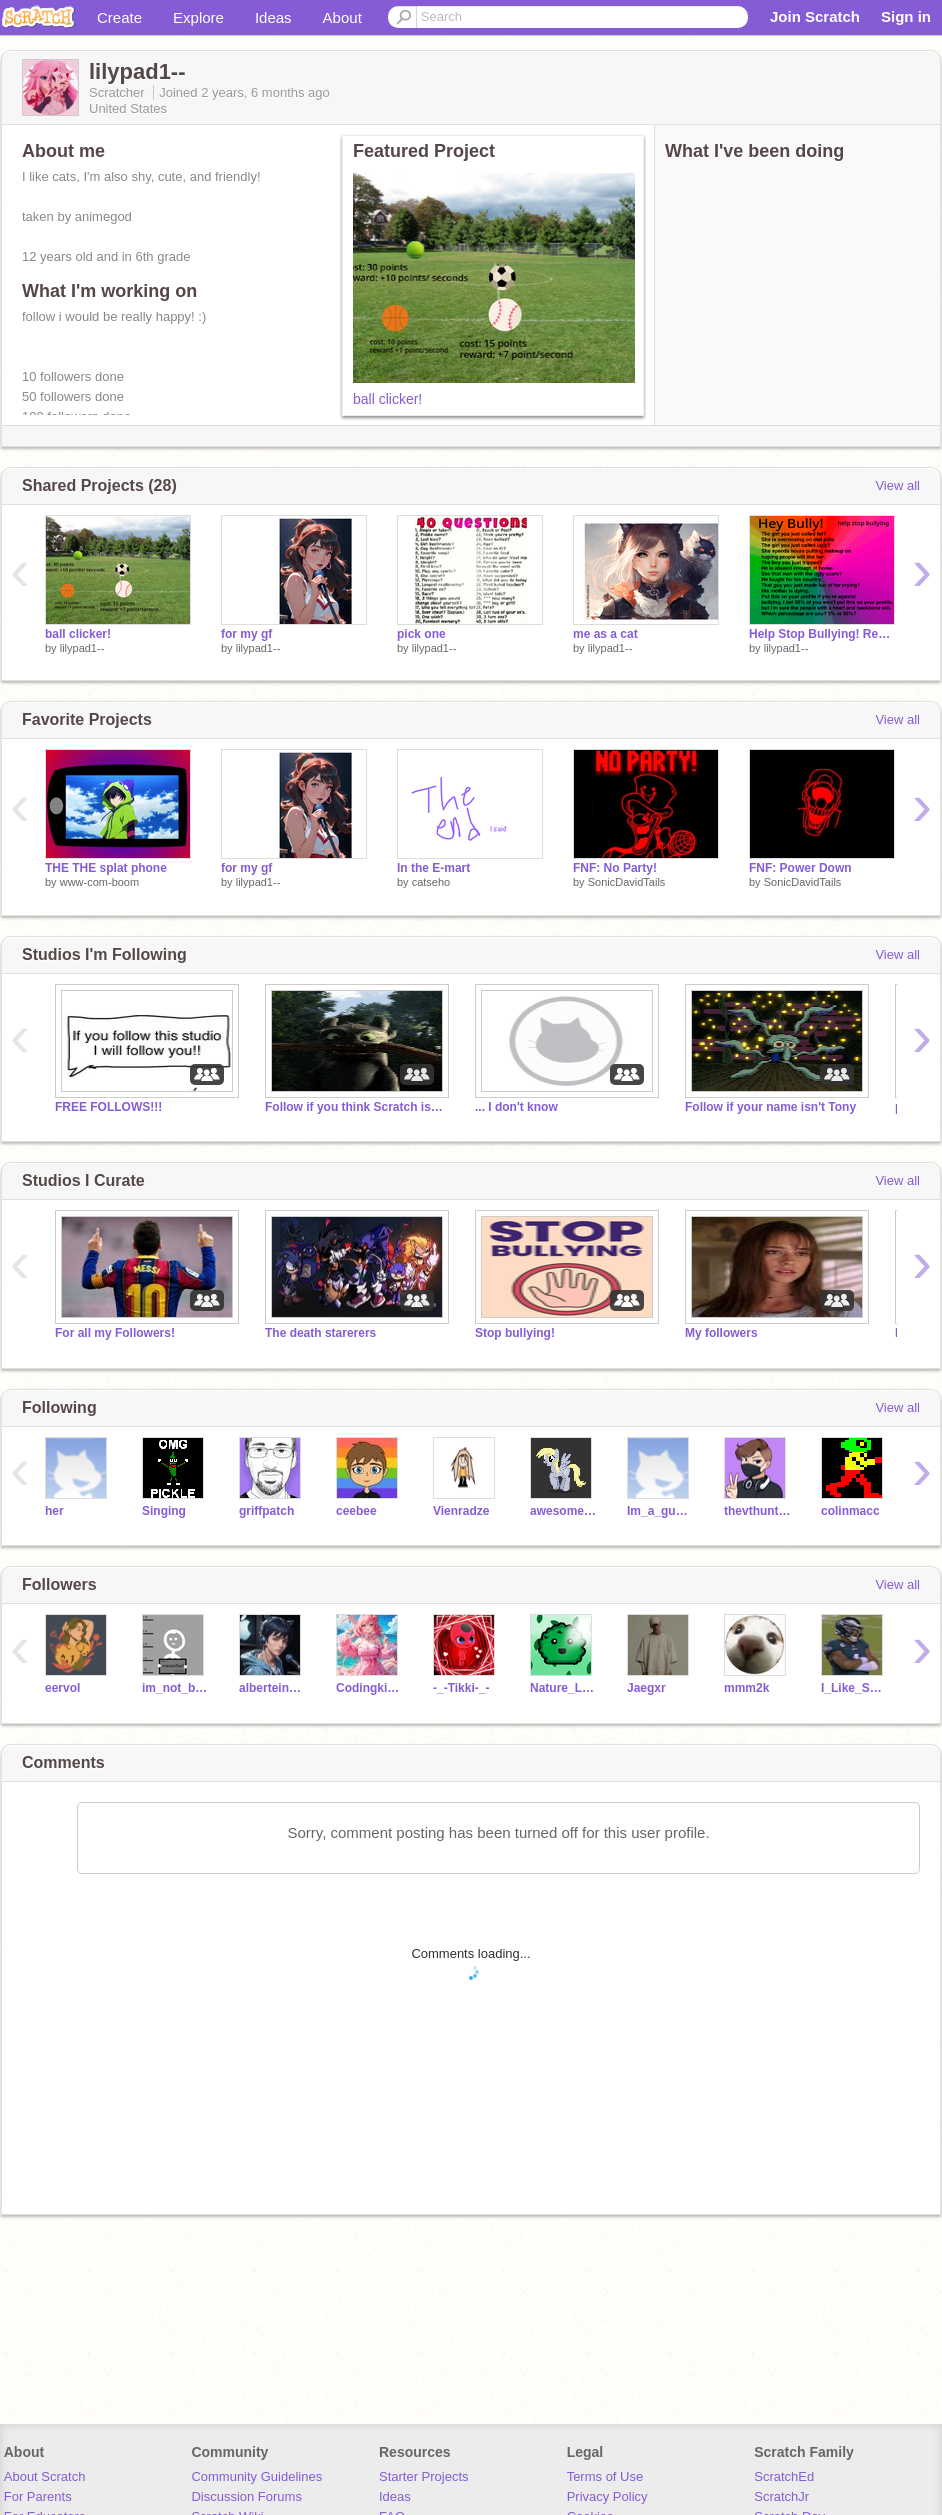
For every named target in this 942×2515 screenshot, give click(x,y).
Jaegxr (646, 1688)
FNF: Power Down (800, 868)
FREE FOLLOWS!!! (108, 1107)
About (342, 17)
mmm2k (746, 1688)
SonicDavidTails (627, 882)
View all (897, 485)
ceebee (356, 1511)
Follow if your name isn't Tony (770, 1107)
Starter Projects (424, 2476)
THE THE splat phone (106, 868)
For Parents (38, 2496)
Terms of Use (605, 2476)
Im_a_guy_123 (660, 1511)
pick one (421, 634)
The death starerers (320, 1333)
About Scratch (45, 2476)
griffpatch (266, 1511)
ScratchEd (784, 2476)
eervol (62, 1688)
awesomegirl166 (563, 1511)
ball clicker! (387, 399)
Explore (198, 17)
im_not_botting (175, 1688)
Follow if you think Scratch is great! (355, 1107)
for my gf (246, 634)
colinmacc (850, 1511)
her (54, 1511)
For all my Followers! (115, 1333)
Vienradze (461, 1511)
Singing (164, 1511)
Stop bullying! (515, 1333)
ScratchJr (781, 2496)
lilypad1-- (82, 648)
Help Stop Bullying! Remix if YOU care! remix (822, 634)
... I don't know (516, 1107)
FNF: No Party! (615, 868)
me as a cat (605, 634)
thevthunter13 (757, 1511)
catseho (431, 882)
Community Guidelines (256, 2476)
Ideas (273, 17)
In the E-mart (433, 868)
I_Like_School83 (854, 1688)
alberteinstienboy (272, 1688)
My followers (721, 1333)
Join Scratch (815, 16)
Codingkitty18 (369, 1688)
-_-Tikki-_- (461, 1688)
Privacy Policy (607, 2496)
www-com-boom (99, 882)
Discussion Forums (246, 2496)
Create (119, 17)
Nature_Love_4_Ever (563, 1688)
